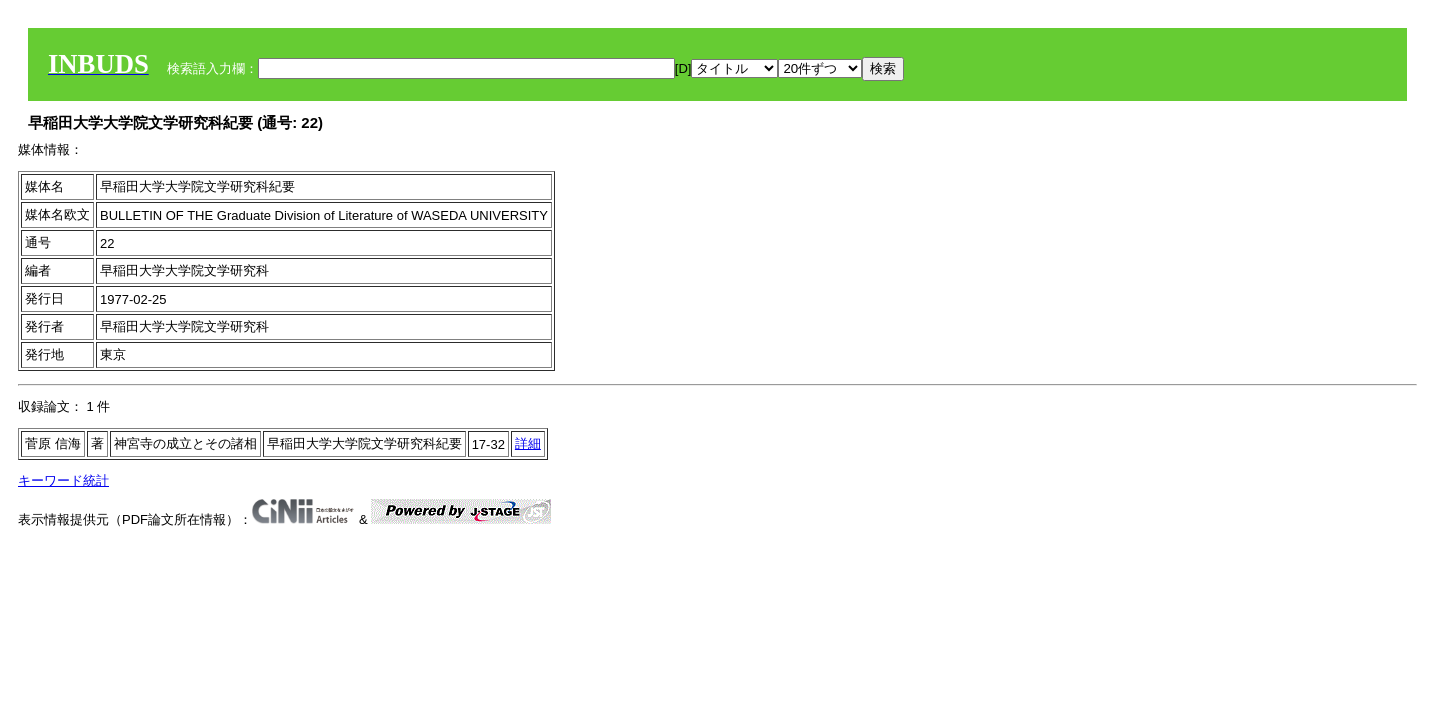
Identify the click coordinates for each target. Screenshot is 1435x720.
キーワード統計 (63, 480)
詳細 (528, 443)
